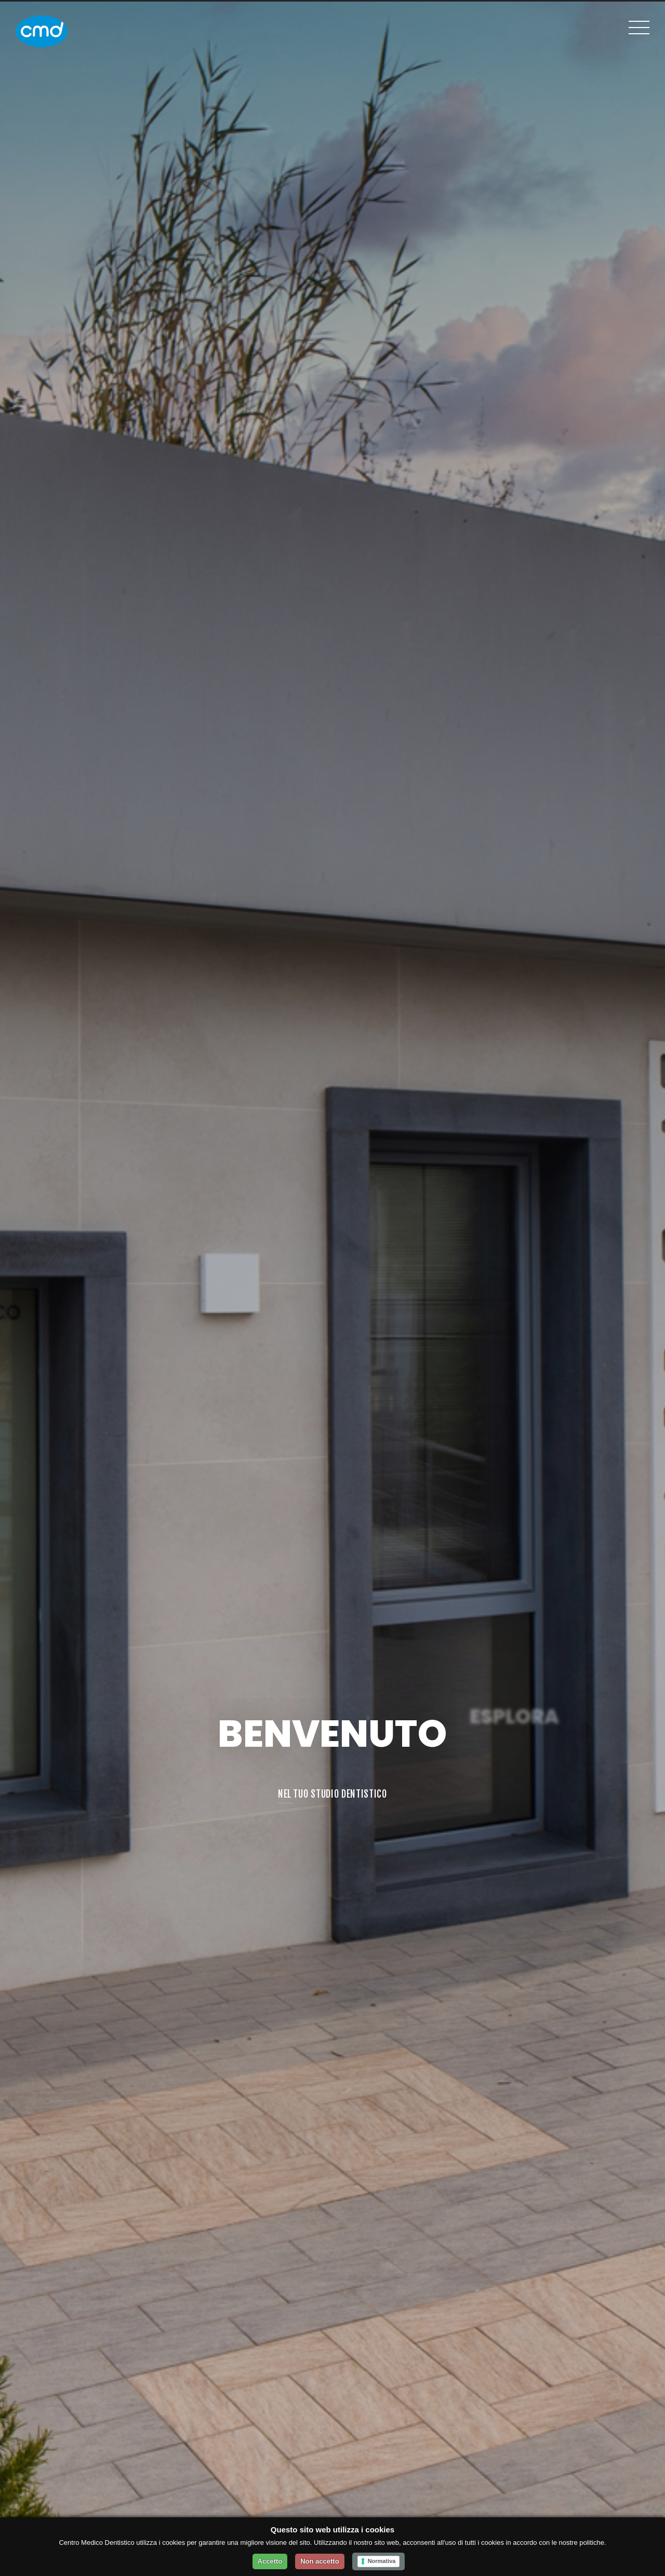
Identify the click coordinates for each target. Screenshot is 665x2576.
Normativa (382, 2561)
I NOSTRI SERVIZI (514, 1793)
